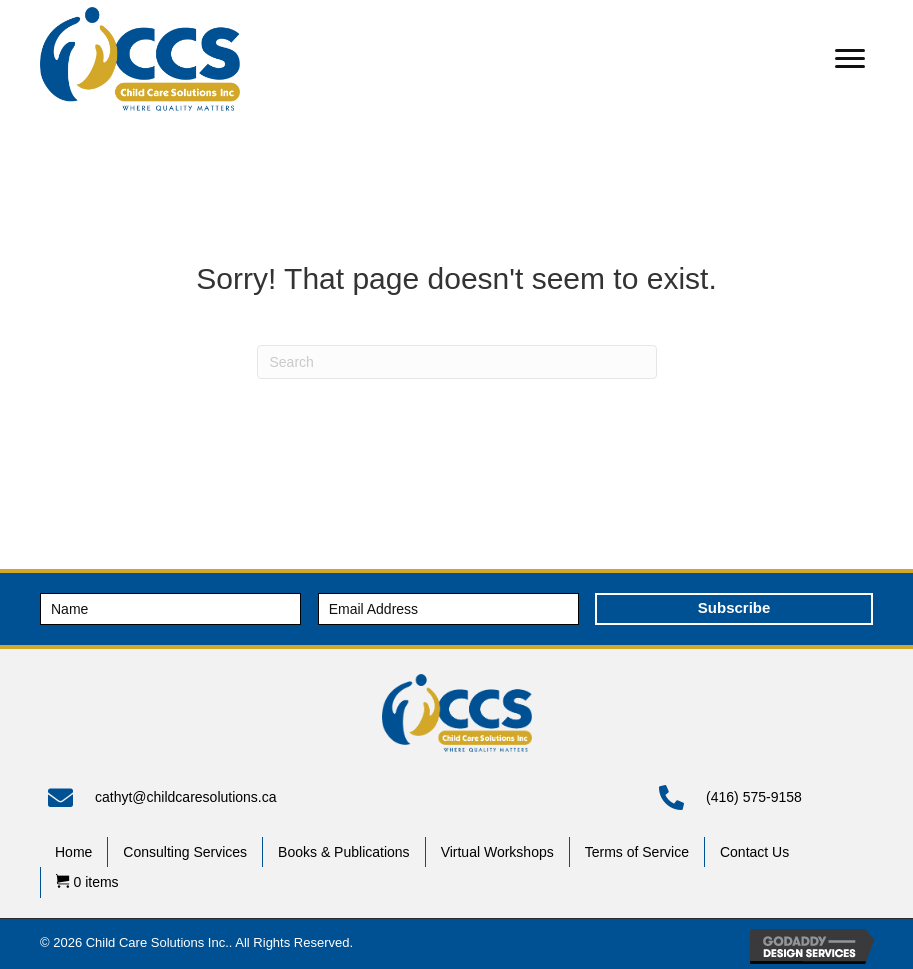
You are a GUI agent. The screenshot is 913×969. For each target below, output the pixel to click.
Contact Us (754, 852)
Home (73, 852)
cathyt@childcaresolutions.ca (186, 797)
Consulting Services (185, 852)
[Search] (457, 362)
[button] (850, 59)
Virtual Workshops (497, 852)
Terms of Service (637, 852)
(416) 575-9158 (754, 797)
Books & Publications (344, 852)
